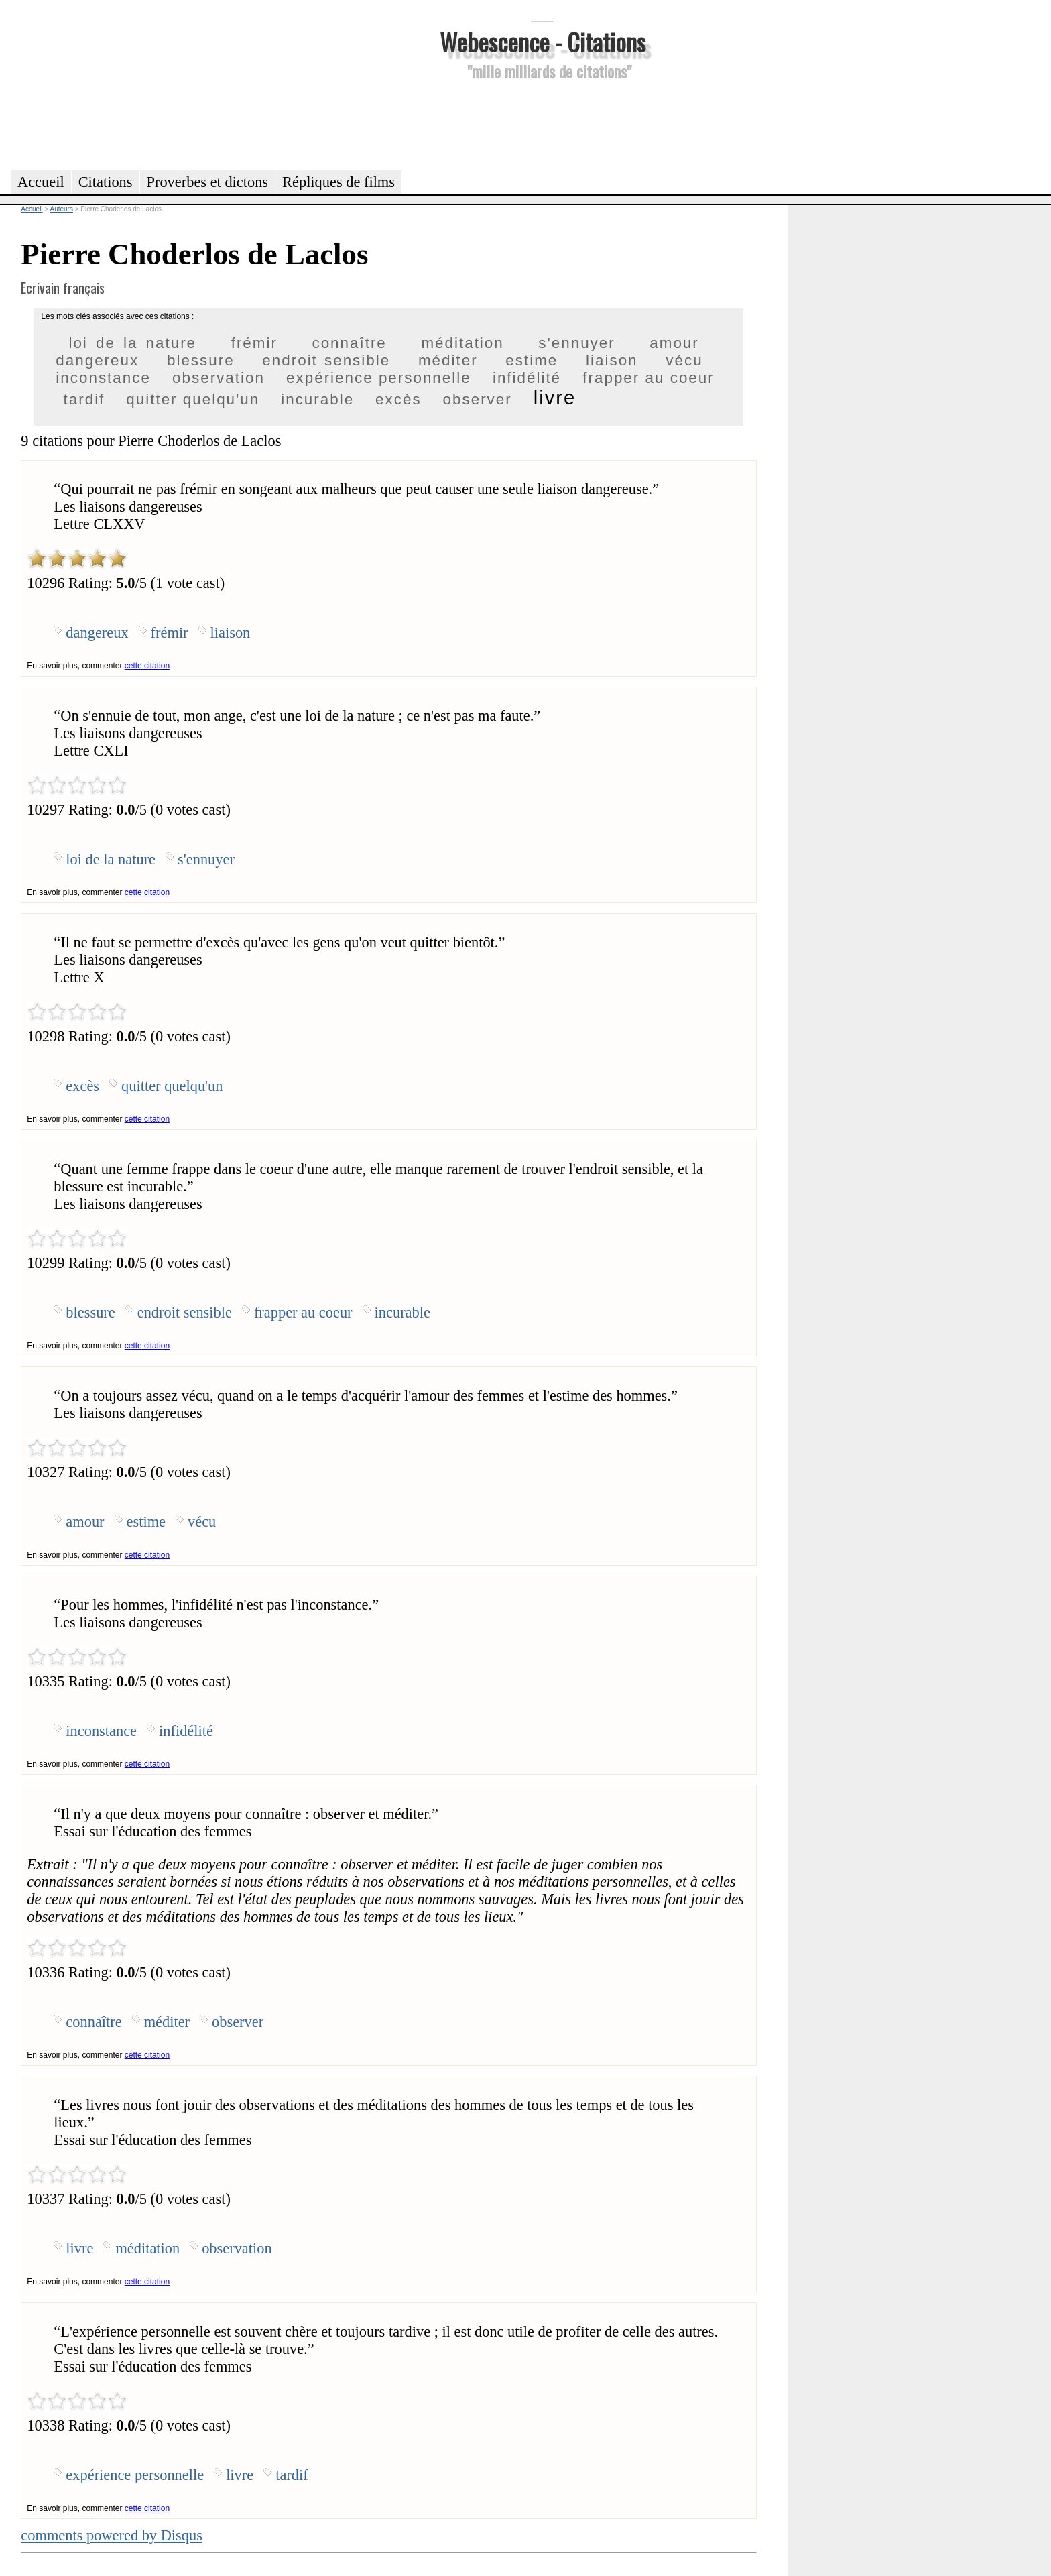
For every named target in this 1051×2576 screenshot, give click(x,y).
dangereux (97, 360)
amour (674, 343)
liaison (611, 360)
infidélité (527, 377)
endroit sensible (326, 360)
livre (555, 397)
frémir (254, 343)
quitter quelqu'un (192, 399)
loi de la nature (132, 343)
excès (398, 399)
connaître (349, 343)
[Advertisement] (542, 123)
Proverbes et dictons (208, 182)
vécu (684, 360)
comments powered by (111, 2535)
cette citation (147, 665)
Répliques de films (338, 182)
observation (218, 377)
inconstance (103, 377)
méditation (462, 343)
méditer (448, 360)
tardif (84, 399)
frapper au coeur (648, 377)
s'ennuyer (576, 343)
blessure (201, 360)
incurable (317, 399)
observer (477, 399)
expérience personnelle (378, 377)
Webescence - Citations (542, 41)
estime (531, 360)
